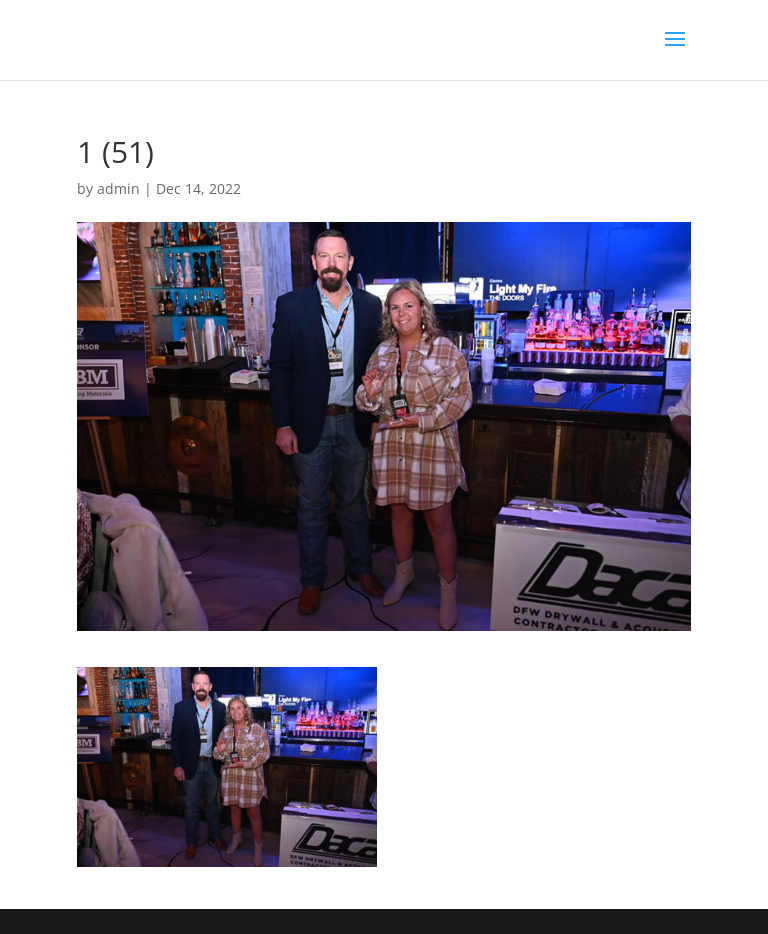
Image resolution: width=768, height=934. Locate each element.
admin (118, 188)
